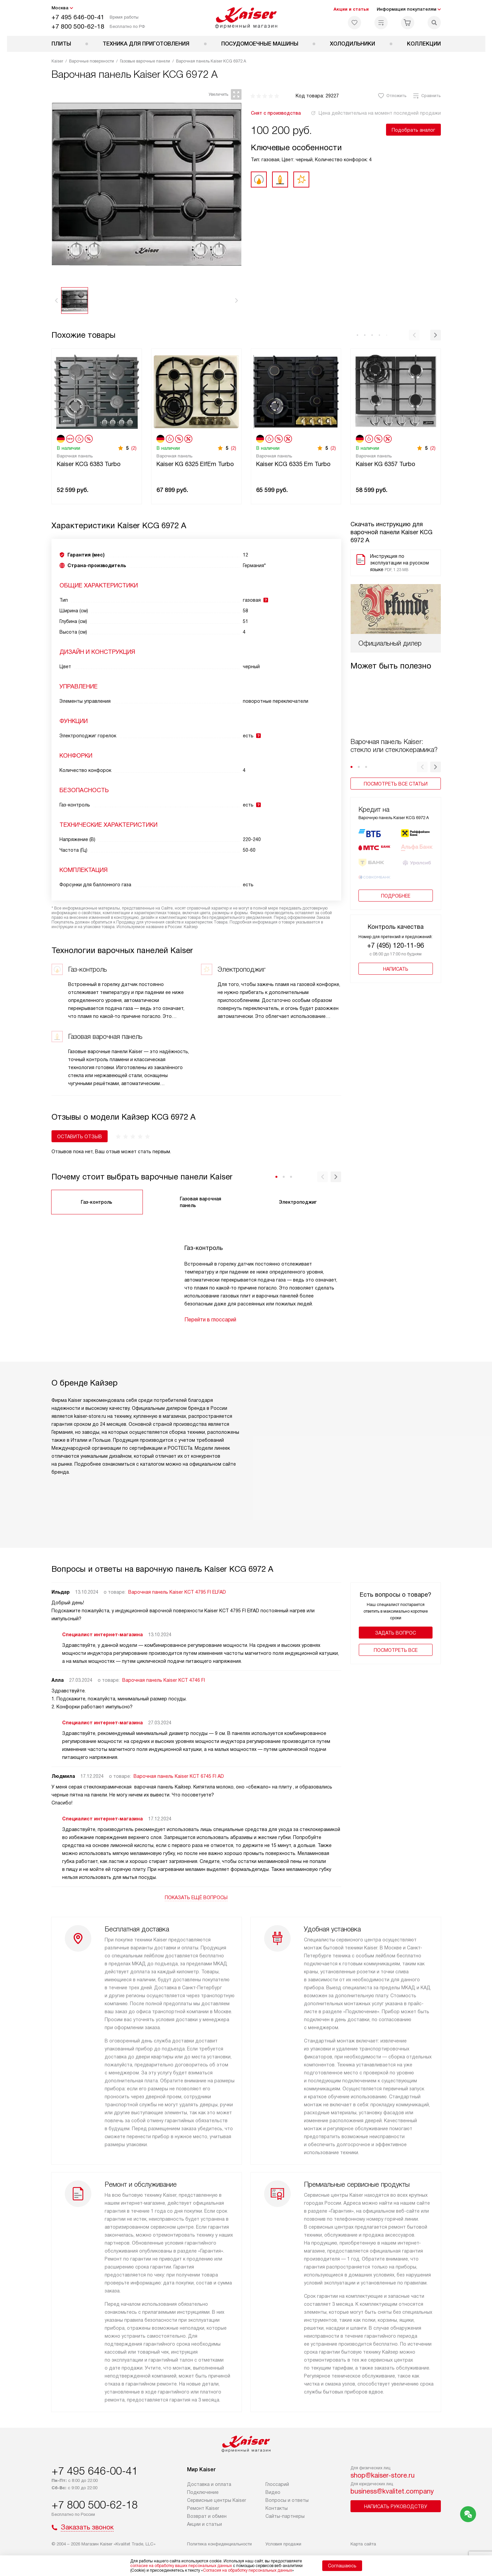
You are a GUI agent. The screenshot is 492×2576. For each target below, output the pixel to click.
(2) (134, 448)
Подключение (203, 2492)
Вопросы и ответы (287, 2500)
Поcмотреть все (396, 1650)
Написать (395, 950)
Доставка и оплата (209, 2484)
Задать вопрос (395, 1633)
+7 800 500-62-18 (77, 26)
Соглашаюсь (342, 2565)
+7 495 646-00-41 (77, 17)
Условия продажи (283, 2543)
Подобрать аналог (413, 130)
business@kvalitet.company (392, 2491)
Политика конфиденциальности (219, 2543)
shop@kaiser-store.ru (382, 2475)
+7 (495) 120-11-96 (395, 926)
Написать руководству (395, 2506)
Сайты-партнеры (285, 2516)
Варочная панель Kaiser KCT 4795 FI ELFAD (177, 1592)
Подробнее (395, 877)
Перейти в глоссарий (210, 1319)
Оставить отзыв (79, 1136)
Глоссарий (277, 2484)
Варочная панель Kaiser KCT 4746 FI (163, 1680)
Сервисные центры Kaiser (216, 2500)
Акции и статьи (351, 9)
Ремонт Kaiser (203, 2508)
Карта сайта (363, 2543)
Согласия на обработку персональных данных (247, 2570)
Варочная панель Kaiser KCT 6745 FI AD (179, 1776)
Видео (272, 2492)
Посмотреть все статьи (396, 734)
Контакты (276, 2508)
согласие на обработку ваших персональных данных (181, 2565)
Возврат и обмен (207, 2516)
